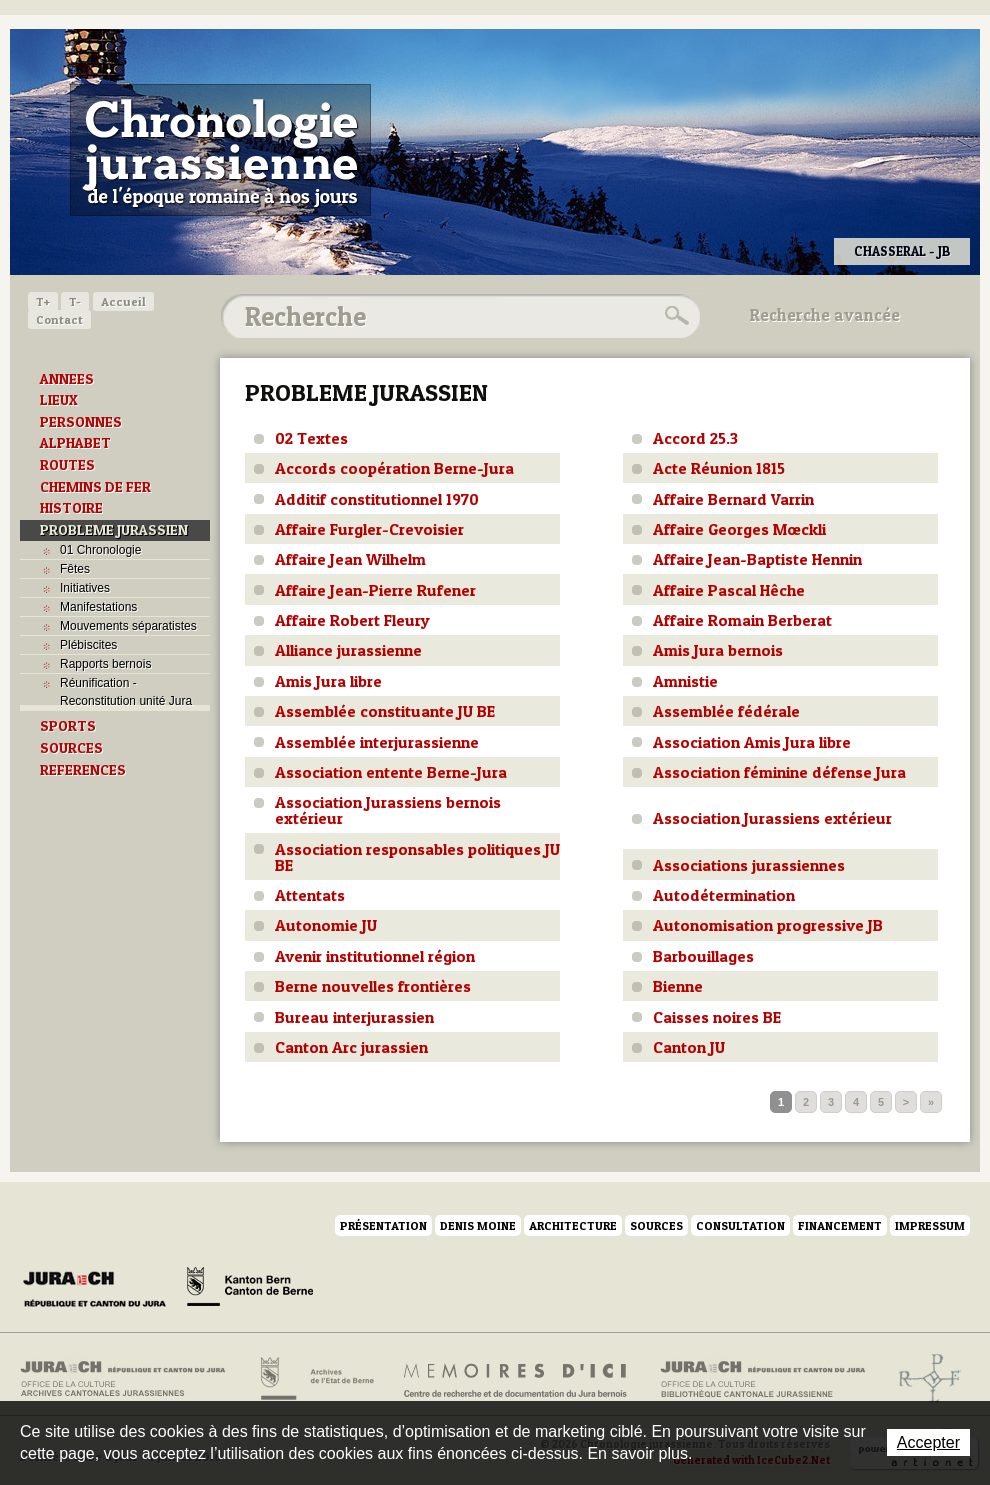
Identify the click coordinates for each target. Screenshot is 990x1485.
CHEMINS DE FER (95, 487)
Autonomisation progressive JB (768, 925)
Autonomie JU (326, 925)
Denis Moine (478, 1225)
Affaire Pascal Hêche (729, 590)
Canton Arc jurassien (351, 1047)
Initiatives (85, 588)
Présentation (383, 1225)
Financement (840, 1225)
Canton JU (689, 1047)
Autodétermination (724, 895)
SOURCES (71, 748)
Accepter (928, 1442)
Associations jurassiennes (749, 865)
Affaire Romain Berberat (742, 620)
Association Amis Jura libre (752, 742)
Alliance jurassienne (348, 650)
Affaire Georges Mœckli (739, 529)
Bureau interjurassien (354, 1017)
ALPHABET (75, 443)
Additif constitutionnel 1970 (377, 499)
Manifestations (98, 607)
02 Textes (311, 438)
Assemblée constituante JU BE (385, 711)
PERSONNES (81, 422)
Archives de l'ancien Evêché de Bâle (923, 1379)
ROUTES (67, 465)
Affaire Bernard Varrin (733, 499)
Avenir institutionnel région (375, 956)
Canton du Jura (100, 1290)
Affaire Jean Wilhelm (350, 559)
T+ (43, 301)
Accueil (123, 301)
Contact (59, 319)
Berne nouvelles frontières (373, 986)
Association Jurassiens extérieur (772, 818)
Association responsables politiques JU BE (417, 857)
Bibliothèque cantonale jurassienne (763, 1379)
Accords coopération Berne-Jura (394, 468)
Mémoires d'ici (516, 1379)
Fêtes (75, 569)
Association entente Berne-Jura (391, 772)
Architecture (573, 1225)
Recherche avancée (825, 315)
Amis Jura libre (328, 681)
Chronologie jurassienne (220, 150)
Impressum (930, 1225)
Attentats (310, 895)
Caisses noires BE (717, 1017)
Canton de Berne (250, 1290)
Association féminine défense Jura (779, 772)
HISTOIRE (71, 508)
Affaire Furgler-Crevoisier (369, 529)
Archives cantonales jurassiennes (130, 1379)
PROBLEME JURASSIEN (114, 530)
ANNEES (67, 379)
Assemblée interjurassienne (377, 742)
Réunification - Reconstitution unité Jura (126, 692)
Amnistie (685, 681)
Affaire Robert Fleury (352, 620)
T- (75, 301)
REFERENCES (83, 770)
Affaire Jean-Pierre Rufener (375, 590)
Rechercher (674, 316)
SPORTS (68, 726)
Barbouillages (703, 956)
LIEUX (59, 400)
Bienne (678, 986)
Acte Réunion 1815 (719, 468)
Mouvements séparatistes (128, 626)
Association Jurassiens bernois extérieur (388, 810)
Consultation (740, 1225)
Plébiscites (88, 645)
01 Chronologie (100, 550)
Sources (656, 1225)
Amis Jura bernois (718, 650)
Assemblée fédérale (726, 711)
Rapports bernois (105, 664)
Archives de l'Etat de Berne (315, 1379)
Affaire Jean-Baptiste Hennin (757, 559)
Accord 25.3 (695, 438)
